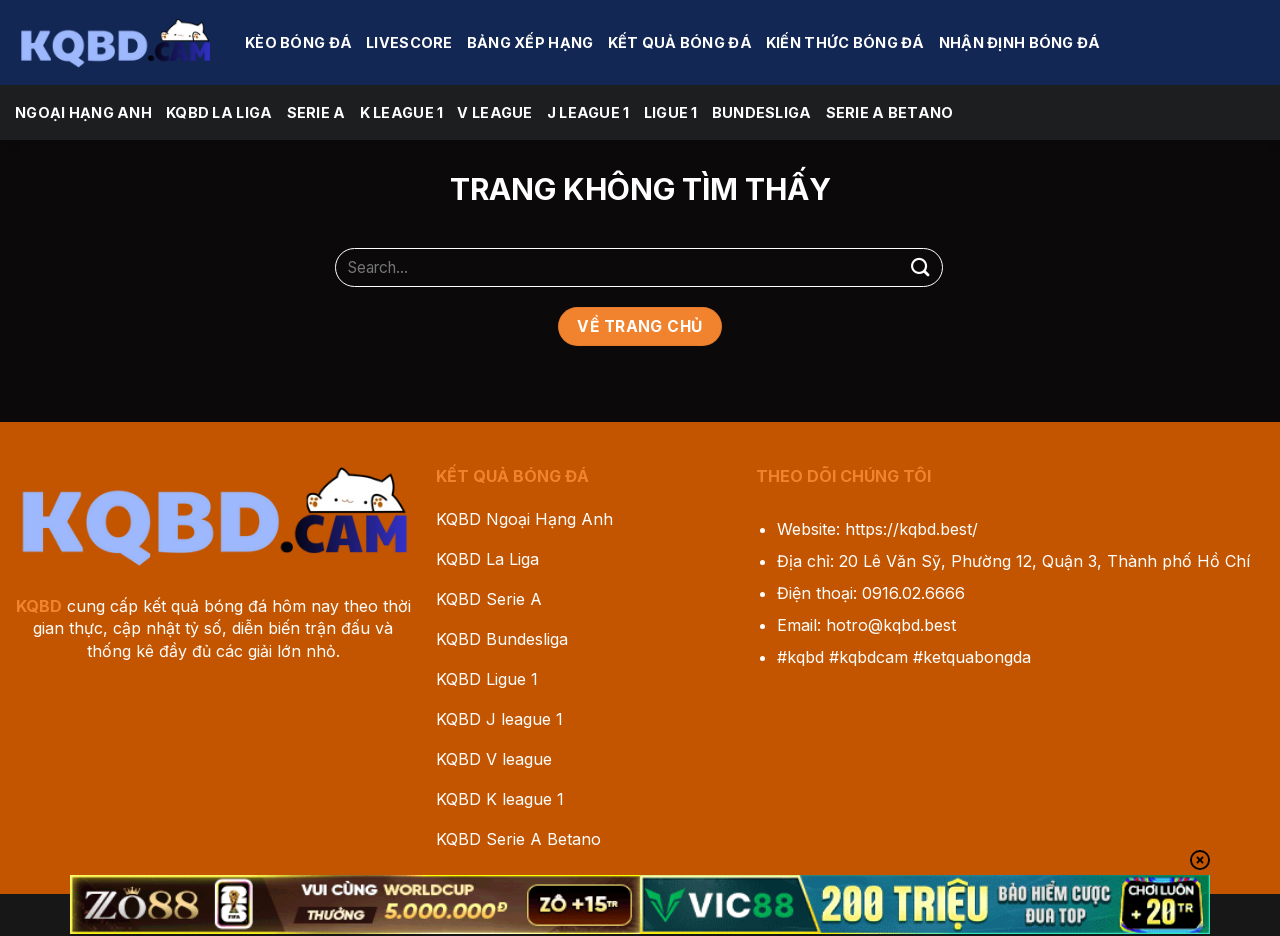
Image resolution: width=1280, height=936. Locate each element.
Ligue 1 (671, 112)
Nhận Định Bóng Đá (1020, 42)
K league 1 (402, 112)
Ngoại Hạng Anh (83, 112)
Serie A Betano (890, 112)
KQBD (39, 606)
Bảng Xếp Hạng (530, 42)
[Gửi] (921, 267)
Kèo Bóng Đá (298, 42)
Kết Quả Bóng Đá (680, 42)
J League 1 (588, 112)
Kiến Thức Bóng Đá (845, 42)
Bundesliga (762, 112)
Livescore (409, 42)
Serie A (316, 112)
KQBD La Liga (219, 112)
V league (494, 112)
